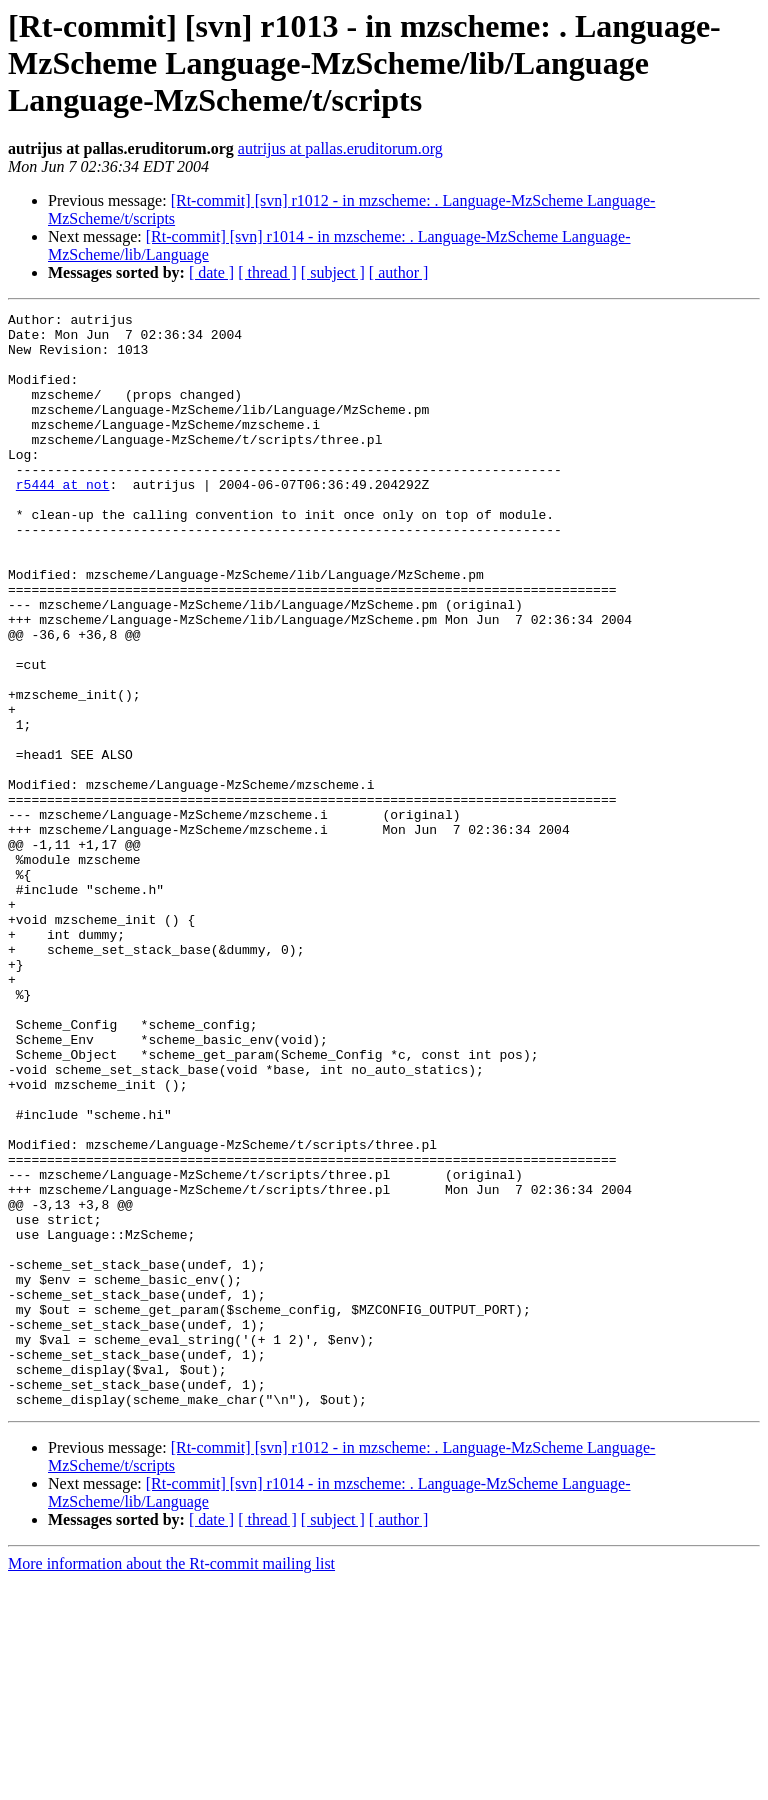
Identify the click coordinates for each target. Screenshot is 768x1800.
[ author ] (399, 272)
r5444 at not (63, 520)
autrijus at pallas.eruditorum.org (340, 148)
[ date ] (211, 272)
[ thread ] (267, 272)
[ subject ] (333, 272)
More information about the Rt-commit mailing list (171, 1782)
